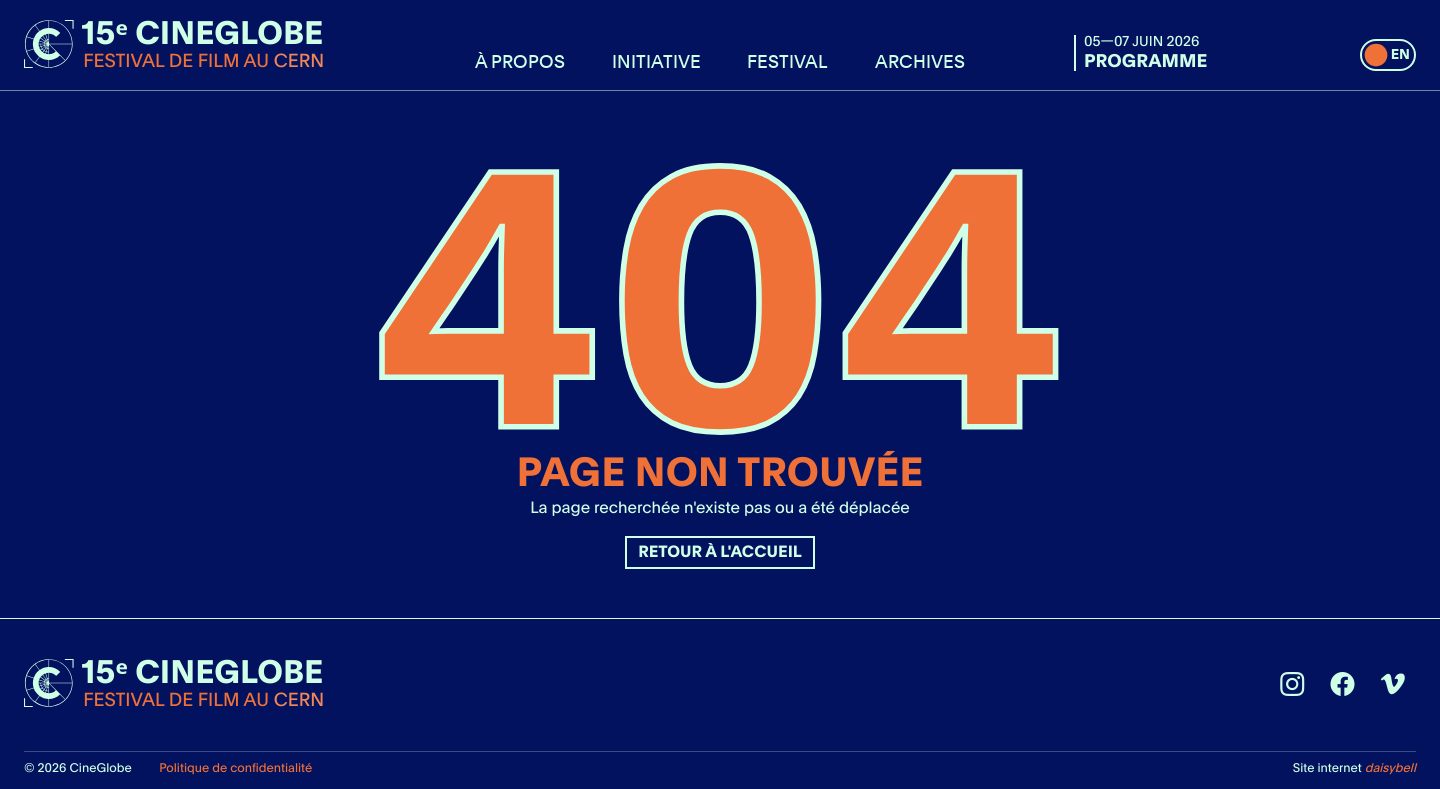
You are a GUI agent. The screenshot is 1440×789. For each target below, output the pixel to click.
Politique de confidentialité (235, 767)
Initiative (656, 61)
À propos (520, 61)
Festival (787, 61)
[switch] (1388, 55)
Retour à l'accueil (720, 551)
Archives (920, 61)
